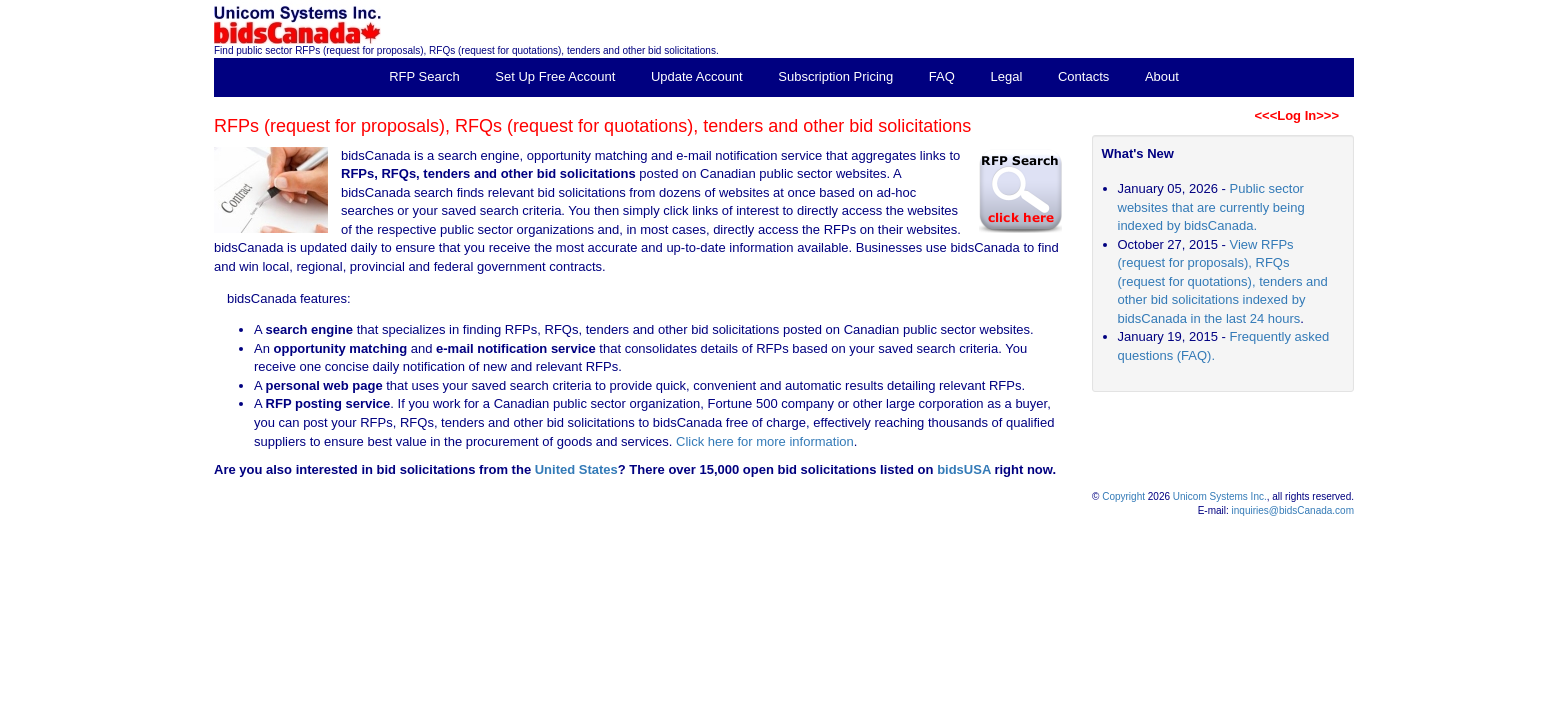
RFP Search (424, 76)
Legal (1007, 76)
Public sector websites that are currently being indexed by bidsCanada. (1211, 207)
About (1162, 76)
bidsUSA (964, 469)
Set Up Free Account (555, 76)
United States (576, 469)
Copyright (1123, 496)
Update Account (697, 76)
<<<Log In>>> (1296, 115)
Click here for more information (765, 441)
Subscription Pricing (835, 76)
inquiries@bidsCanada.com (1293, 510)
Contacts (1083, 76)
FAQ (942, 76)
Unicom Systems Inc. (1220, 496)
